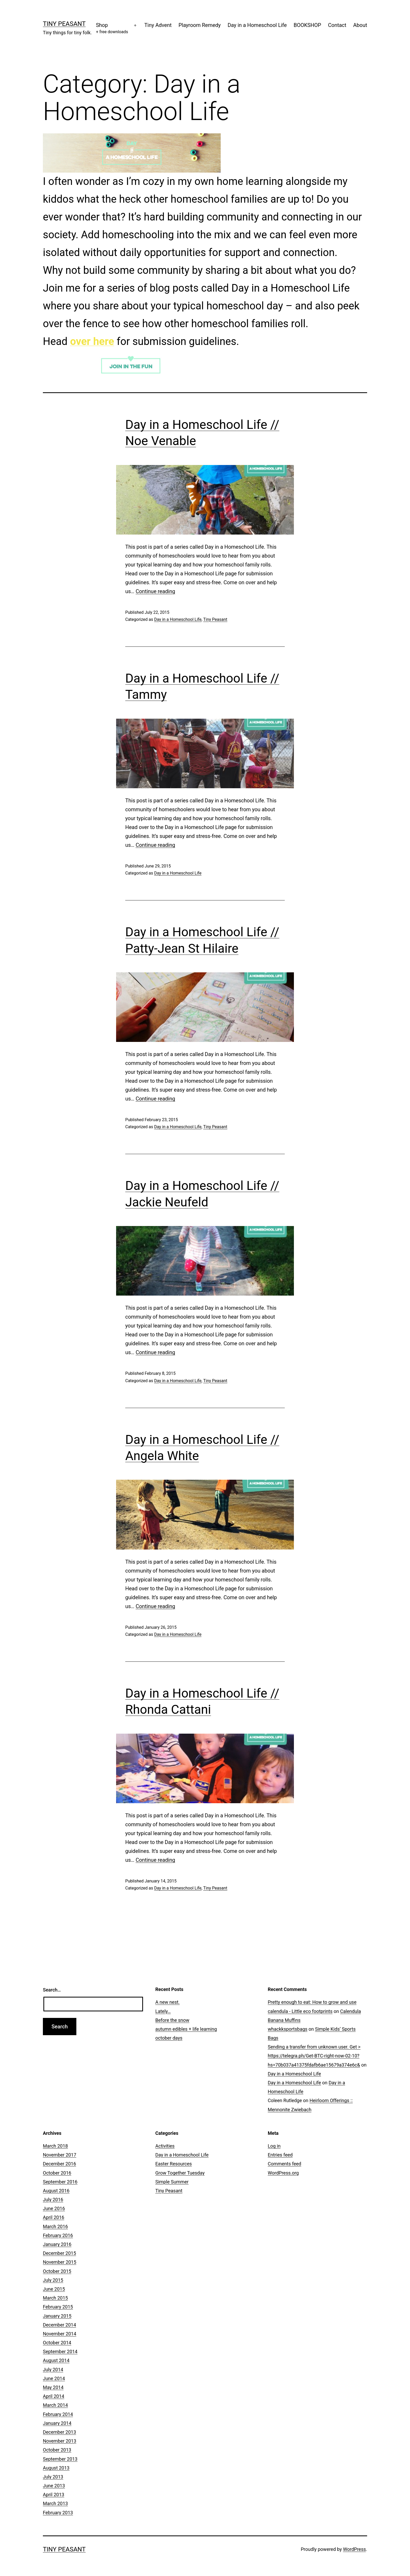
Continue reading (155, 591)
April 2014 (53, 2396)
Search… (52, 1990)
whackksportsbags (288, 2029)
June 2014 (54, 2378)
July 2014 (53, 2369)
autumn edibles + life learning (186, 2029)
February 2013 (58, 2512)
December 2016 (59, 2163)
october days (169, 2038)
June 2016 (54, 2208)
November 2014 (59, 2333)
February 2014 (58, 2414)
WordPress (354, 2549)
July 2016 (53, 2199)
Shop (112, 28)
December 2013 (59, 2432)
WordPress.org (283, 2173)
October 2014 (57, 2342)
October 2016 (57, 2173)
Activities (165, 2146)
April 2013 (53, 2494)
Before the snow (172, 2020)
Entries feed (280, 2155)
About (360, 25)
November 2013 (59, 2441)
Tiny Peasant (64, 23)
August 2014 (56, 2360)
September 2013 (60, 2459)
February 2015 (58, 2307)
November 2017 (59, 2155)
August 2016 (56, 2190)
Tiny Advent (158, 25)
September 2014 (60, 2351)
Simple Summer (172, 2182)
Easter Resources (173, 2163)
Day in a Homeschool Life (257, 25)
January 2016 (57, 2244)
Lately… (163, 2011)
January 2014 (57, 2423)
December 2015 (59, 2253)
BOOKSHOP (307, 25)
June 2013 (54, 2485)
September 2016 (60, 2182)
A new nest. (167, 2002)
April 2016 (53, 2217)
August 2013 (56, 2468)
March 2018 (55, 2146)
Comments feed (284, 2163)
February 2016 (58, 2235)
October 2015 (57, 2271)
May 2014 (53, 2387)
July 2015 (53, 2280)
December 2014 (59, 2325)
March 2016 (55, 2226)
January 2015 (57, 2316)
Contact (337, 25)
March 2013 (55, 2503)
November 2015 (59, 2262)
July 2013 (53, 2476)
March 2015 (55, 2298)
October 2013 (57, 2450)
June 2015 (54, 2289)
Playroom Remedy (200, 25)
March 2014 (55, 2405)
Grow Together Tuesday (179, 2173)
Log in (274, 2146)
